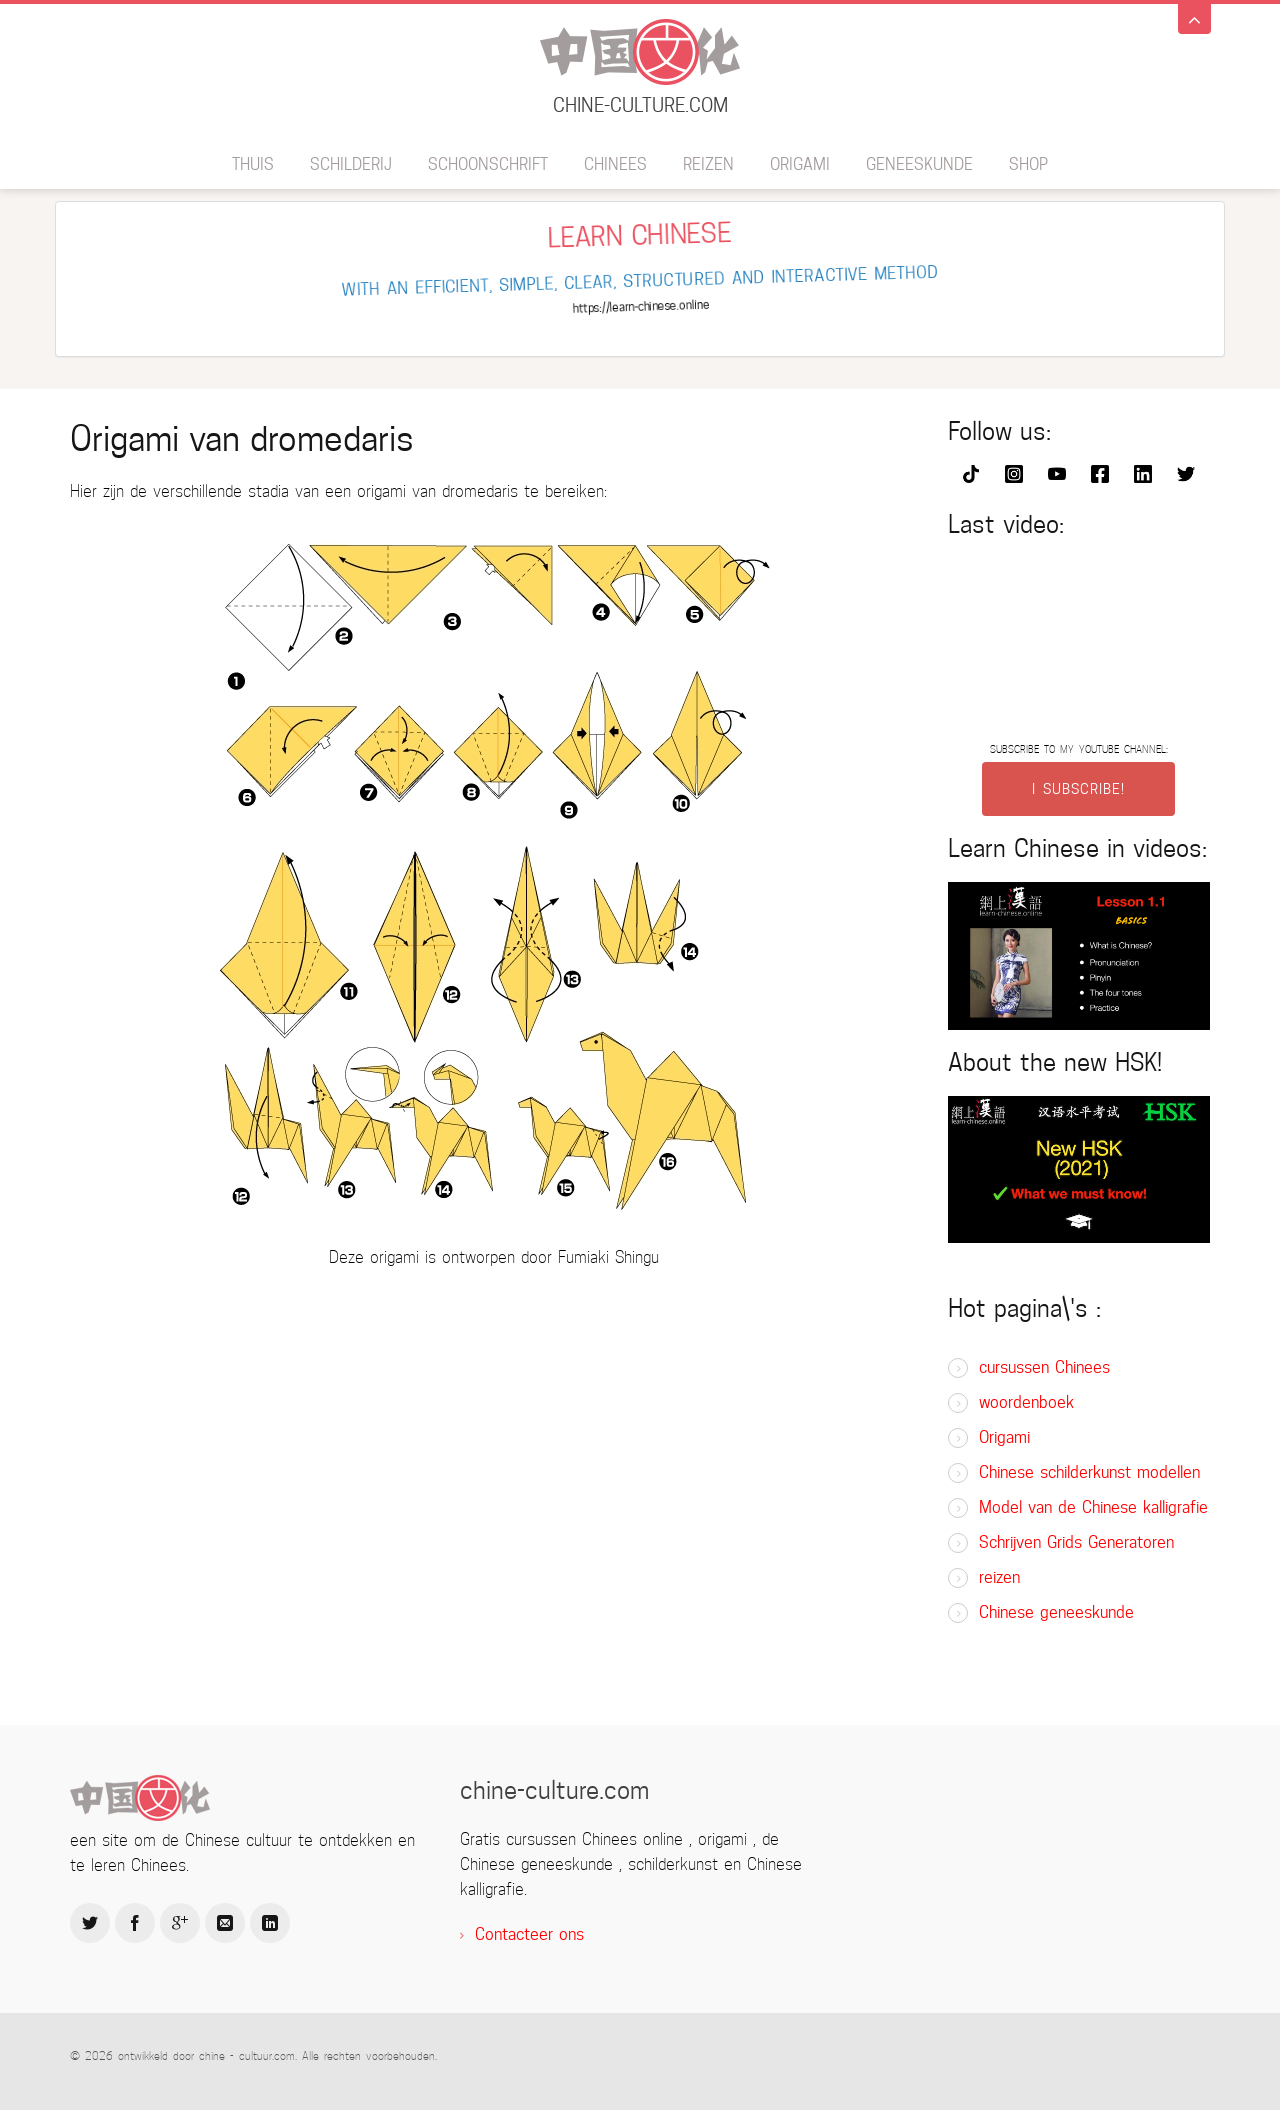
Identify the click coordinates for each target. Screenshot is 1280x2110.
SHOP (1028, 164)
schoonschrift (488, 164)
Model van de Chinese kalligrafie (1093, 1507)
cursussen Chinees (1044, 1367)
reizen (708, 164)
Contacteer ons (529, 1934)
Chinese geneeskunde (1056, 1612)
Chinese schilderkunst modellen (1089, 1472)
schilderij (351, 164)
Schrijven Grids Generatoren (1076, 1542)
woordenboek (1026, 1402)
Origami (800, 164)
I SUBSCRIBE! (1078, 789)
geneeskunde (919, 164)
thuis (253, 164)
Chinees (615, 164)
